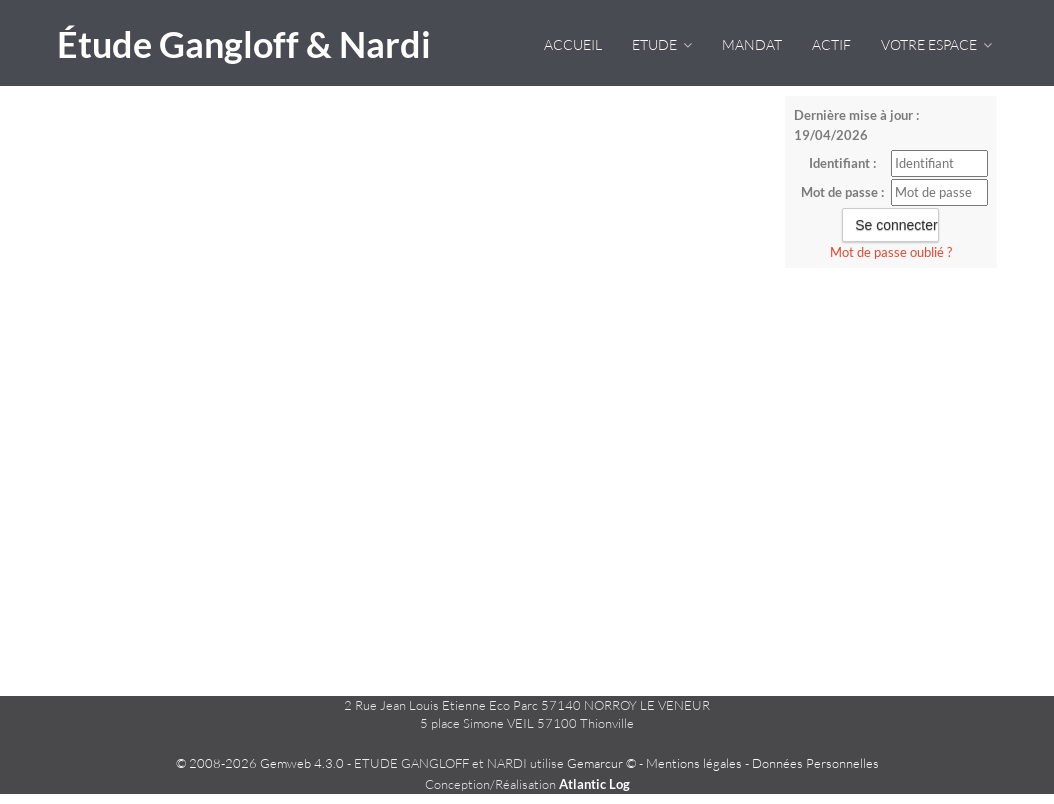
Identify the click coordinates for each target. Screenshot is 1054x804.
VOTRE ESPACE (936, 44)
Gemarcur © (601, 763)
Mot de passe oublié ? (891, 252)
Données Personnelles (815, 763)
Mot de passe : (842, 192)
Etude (662, 44)
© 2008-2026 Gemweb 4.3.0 (260, 763)
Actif (831, 44)
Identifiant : (842, 163)
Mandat (752, 44)
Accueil (573, 44)
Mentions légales (694, 763)
